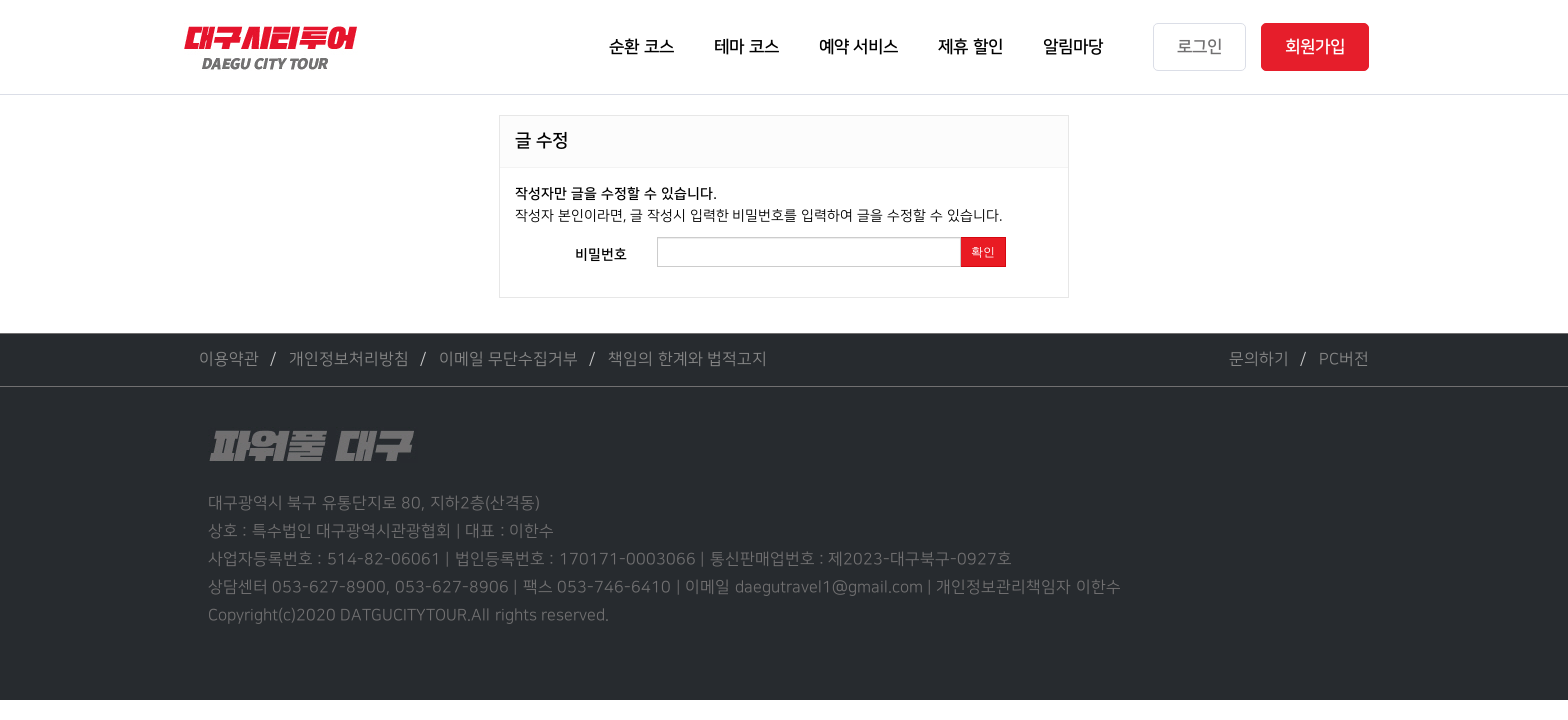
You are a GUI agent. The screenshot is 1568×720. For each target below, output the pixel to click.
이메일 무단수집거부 (508, 359)
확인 (983, 252)
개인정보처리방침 (349, 359)
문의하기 (1259, 359)
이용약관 (229, 359)
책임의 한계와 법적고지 (687, 359)
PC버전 (1344, 359)
